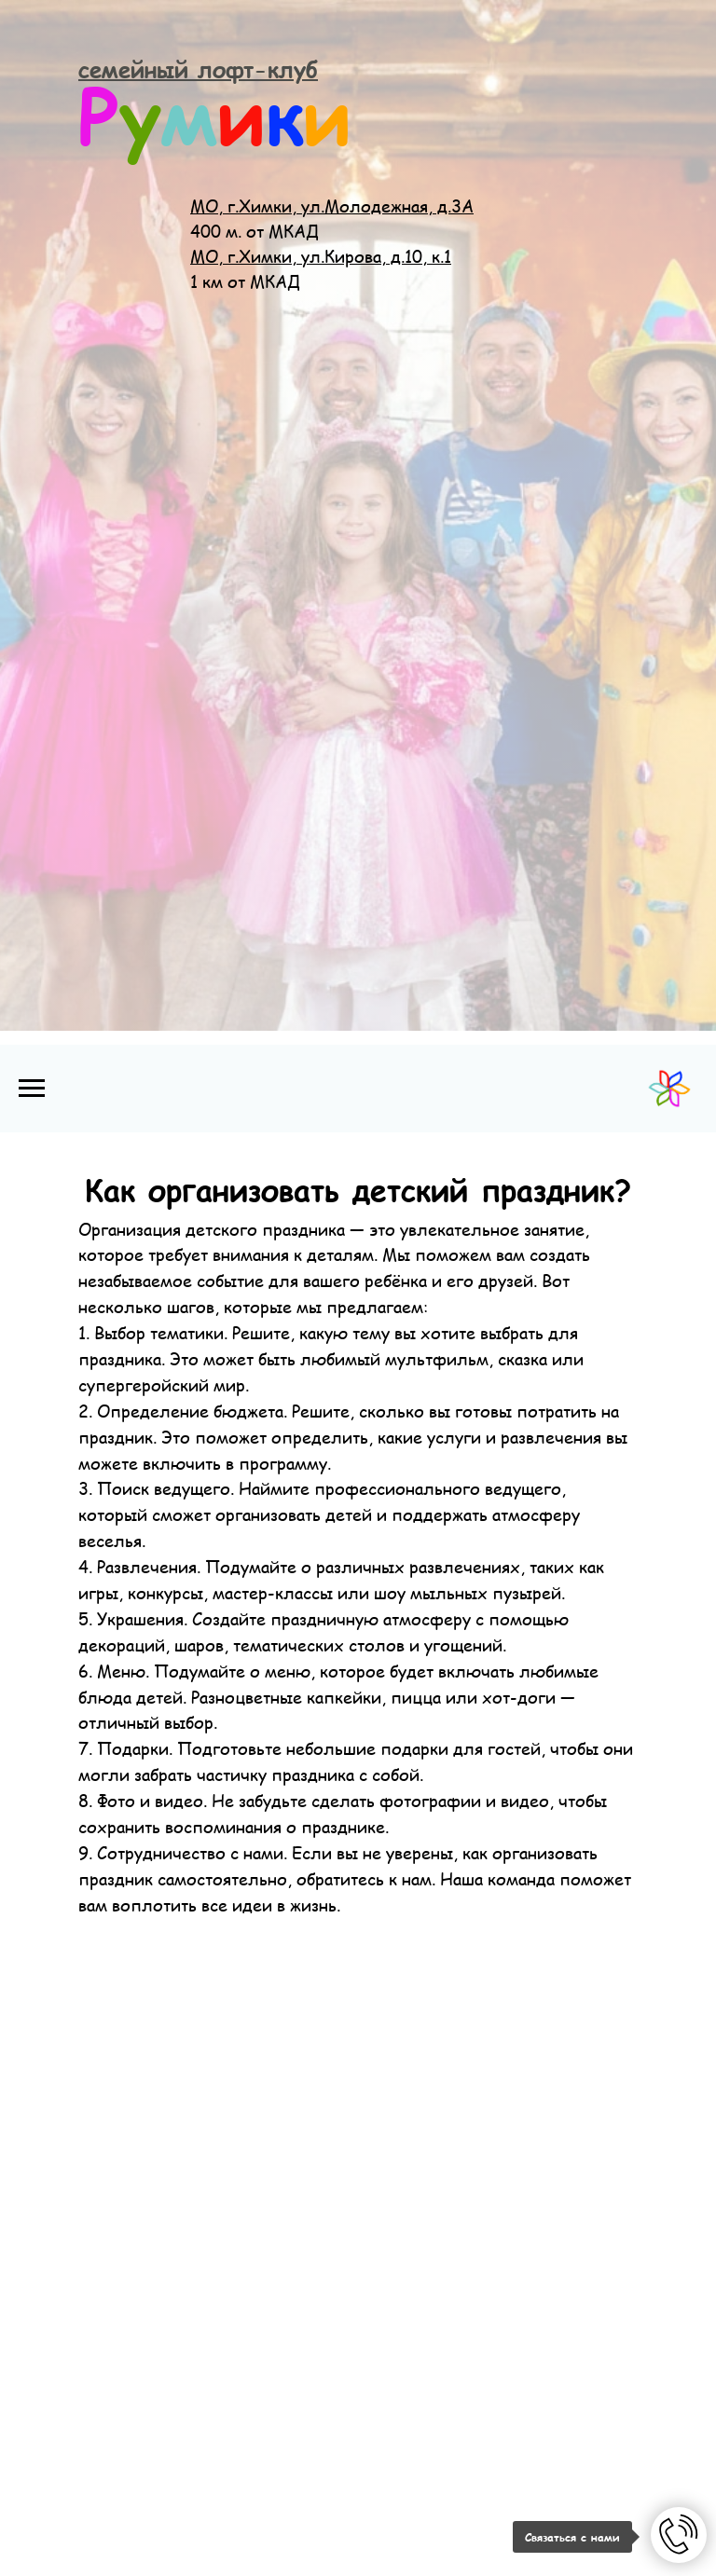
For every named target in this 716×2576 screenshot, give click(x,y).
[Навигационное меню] (32, 1088)
